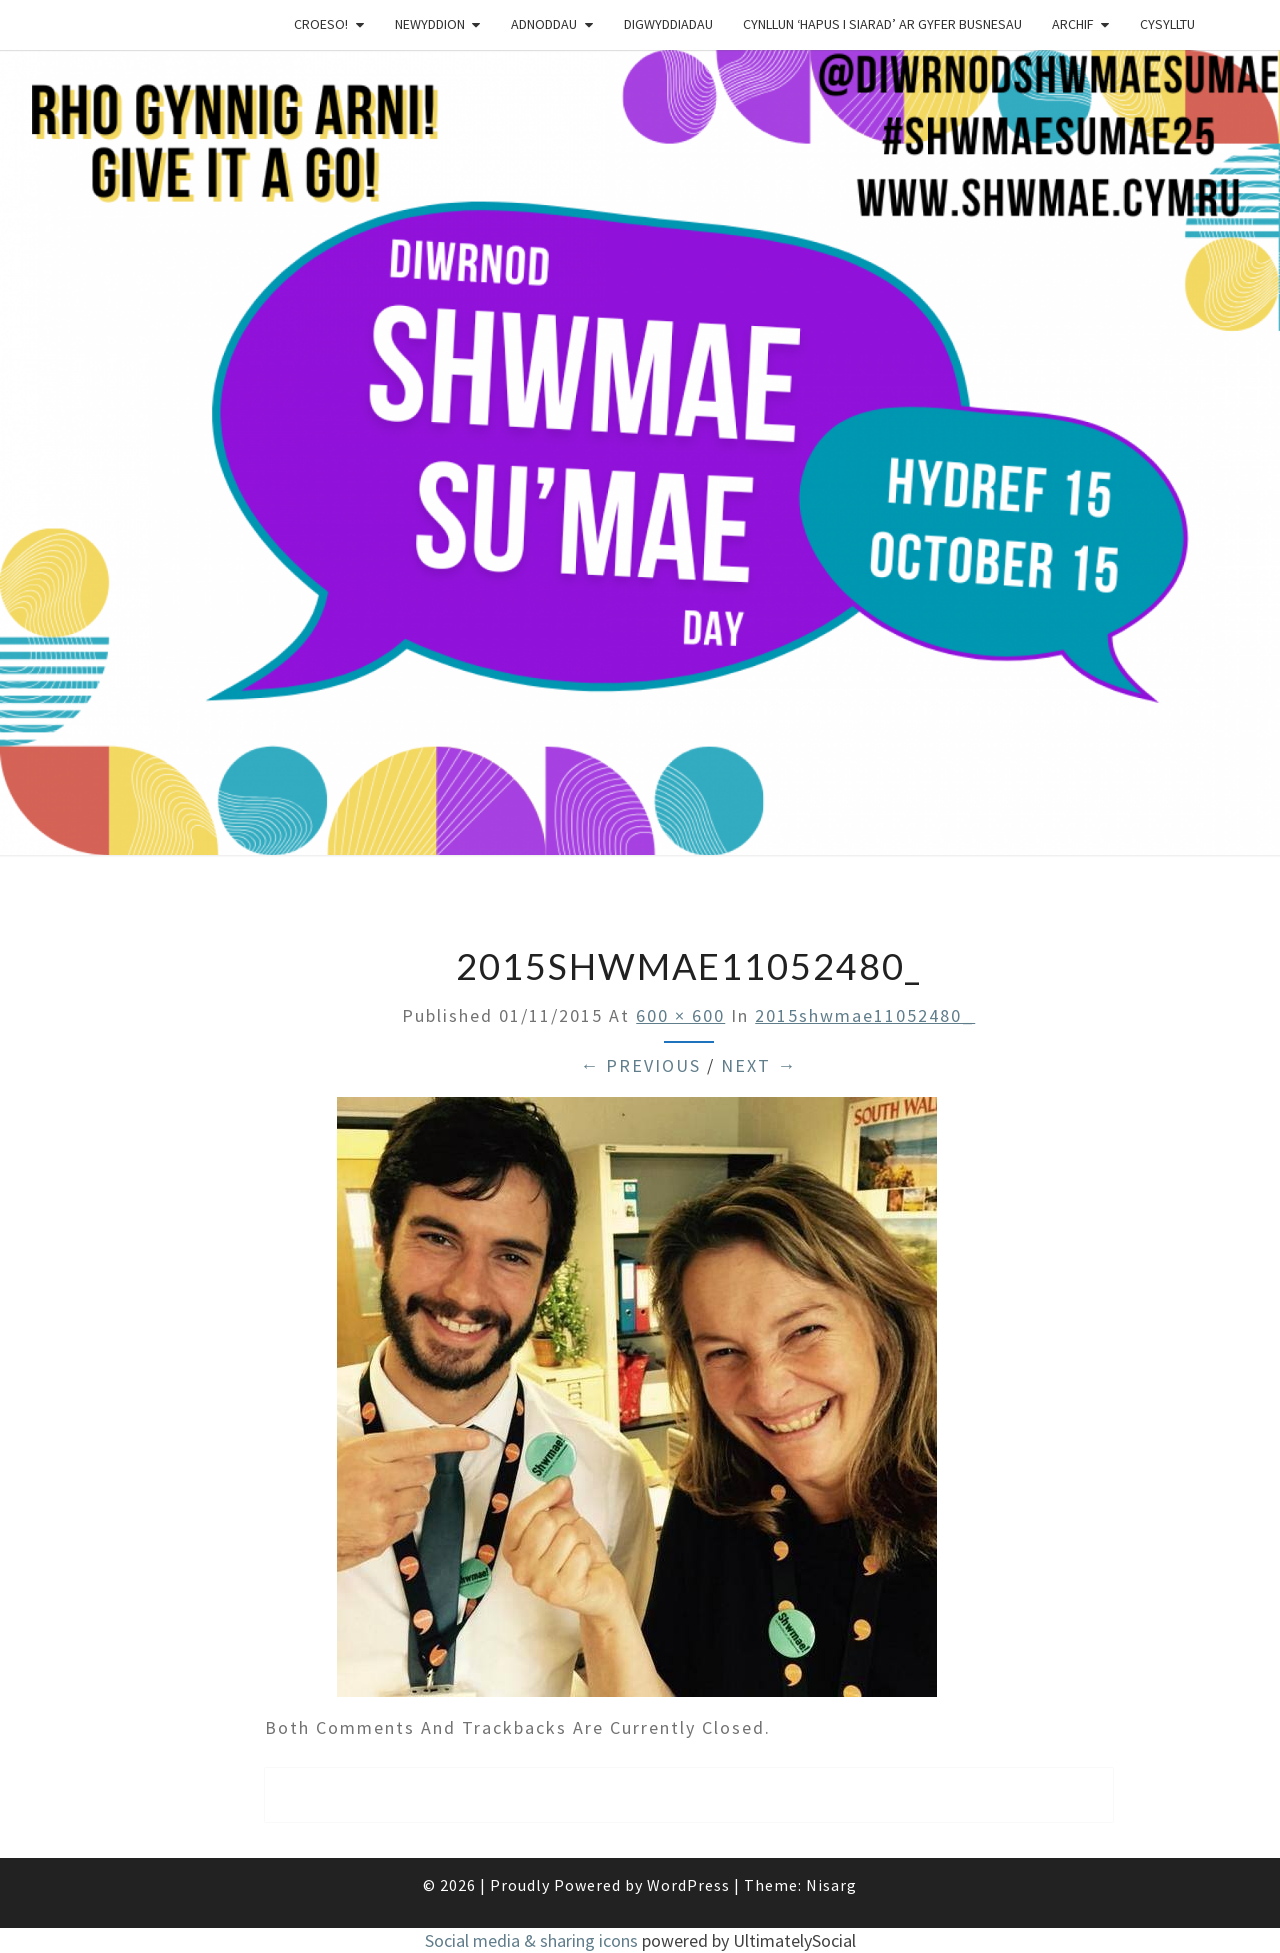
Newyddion (430, 24)
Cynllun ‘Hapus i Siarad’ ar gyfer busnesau (882, 24)
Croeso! (321, 24)
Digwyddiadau (668, 24)
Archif (1073, 24)
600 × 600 (680, 1015)
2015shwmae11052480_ (865, 1015)
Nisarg (831, 1885)
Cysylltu (1167, 24)
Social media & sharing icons (533, 1940)
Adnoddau (544, 24)
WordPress (688, 1885)
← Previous (640, 1065)
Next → (759, 1065)
